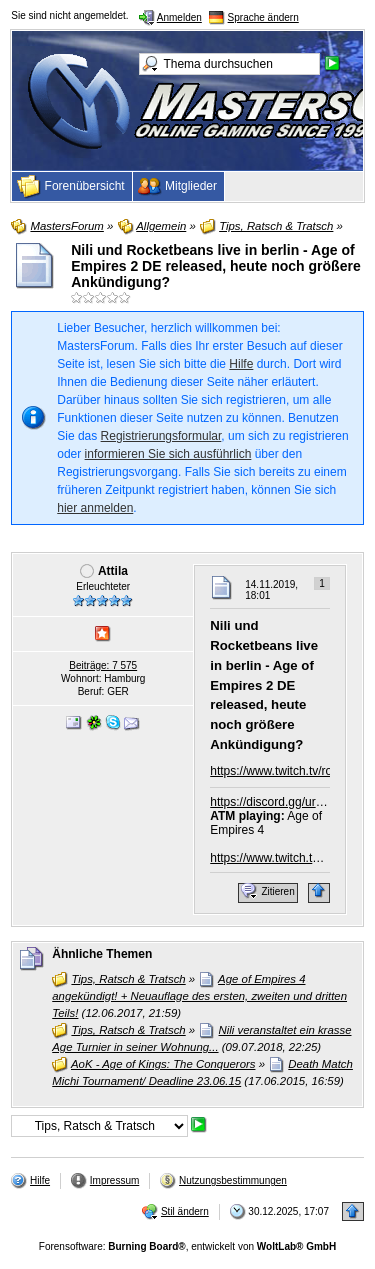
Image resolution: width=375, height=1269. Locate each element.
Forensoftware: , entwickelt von (187, 1246)
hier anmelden (95, 508)
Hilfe (241, 364)
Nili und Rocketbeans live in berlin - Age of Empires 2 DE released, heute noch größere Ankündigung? (215, 266)
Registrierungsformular (161, 436)
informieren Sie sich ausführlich (168, 454)
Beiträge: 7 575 (103, 665)
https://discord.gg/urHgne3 (280, 802)
